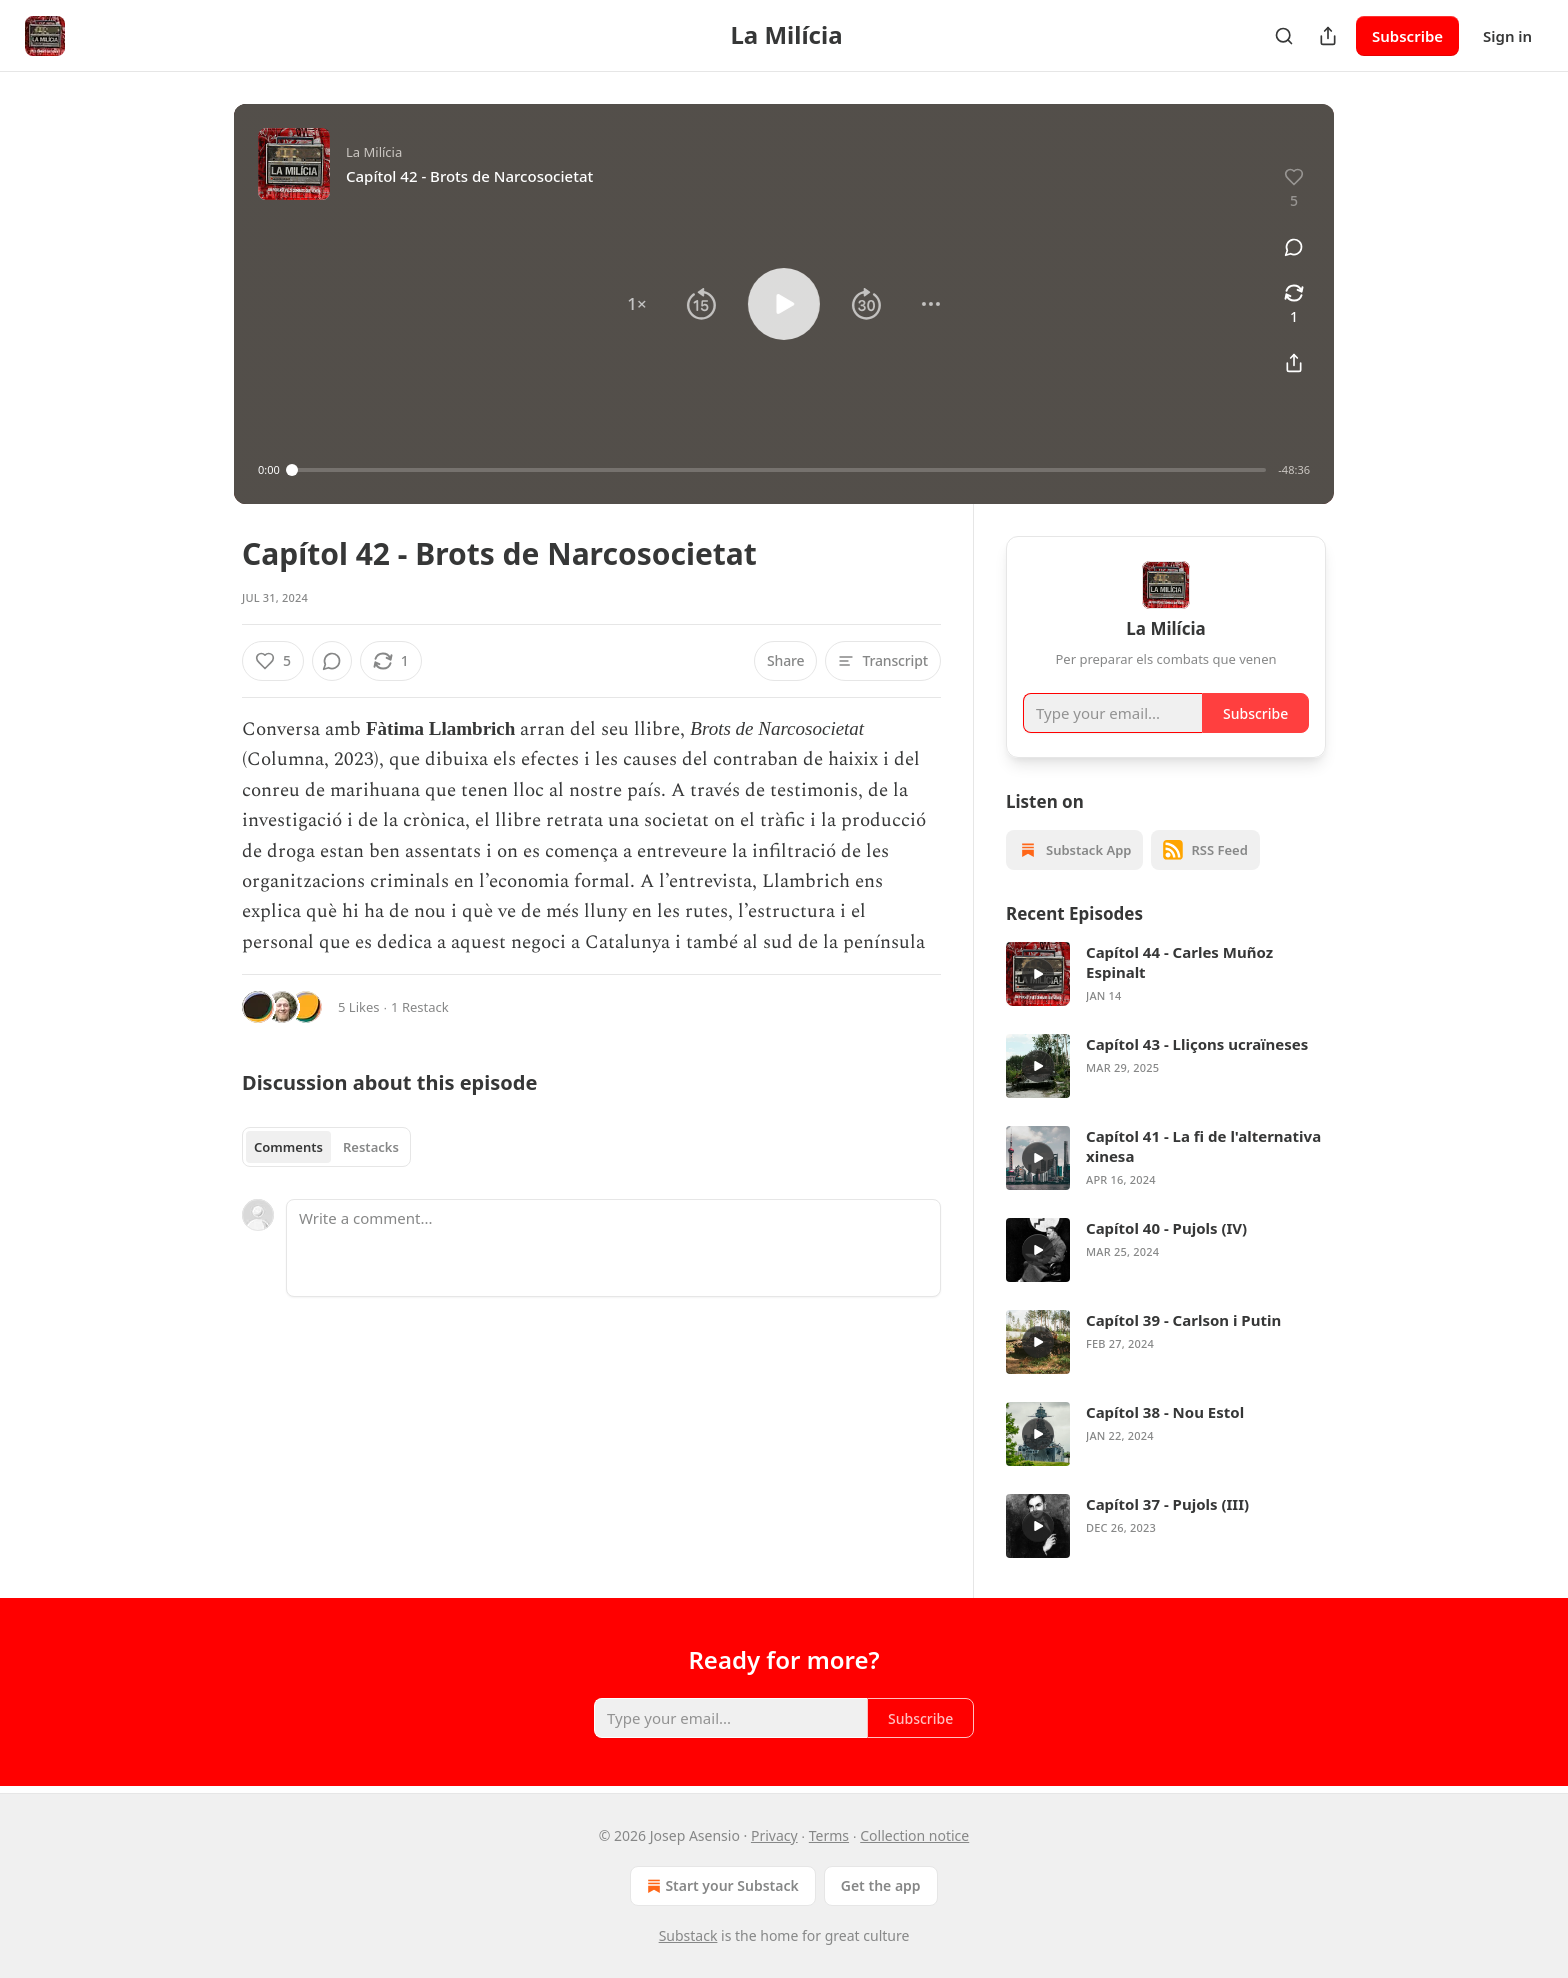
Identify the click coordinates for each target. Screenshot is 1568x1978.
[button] (637, 304)
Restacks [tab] (371, 1147)
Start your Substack (720, 1886)
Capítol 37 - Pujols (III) (1167, 1504)
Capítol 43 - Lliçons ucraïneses (1197, 1044)
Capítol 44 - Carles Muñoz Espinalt (1179, 962)
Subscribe (1407, 36)
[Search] (1284, 36)
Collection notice (914, 1835)
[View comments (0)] (1294, 247)
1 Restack (420, 1007)
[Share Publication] (1328, 36)
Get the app (881, 1885)
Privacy (774, 1835)
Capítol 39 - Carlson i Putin (1183, 1320)
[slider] (779, 470)
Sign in (1507, 36)
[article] (1166, 974)
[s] (1038, 974)
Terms (829, 1835)
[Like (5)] (273, 661)
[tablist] (326, 1147)
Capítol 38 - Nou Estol (1165, 1412)
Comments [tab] (288, 1147)
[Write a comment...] (613, 1248)
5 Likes (358, 1007)
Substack (688, 1935)
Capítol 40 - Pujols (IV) (1166, 1228)
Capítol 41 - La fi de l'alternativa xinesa (1203, 1146)
